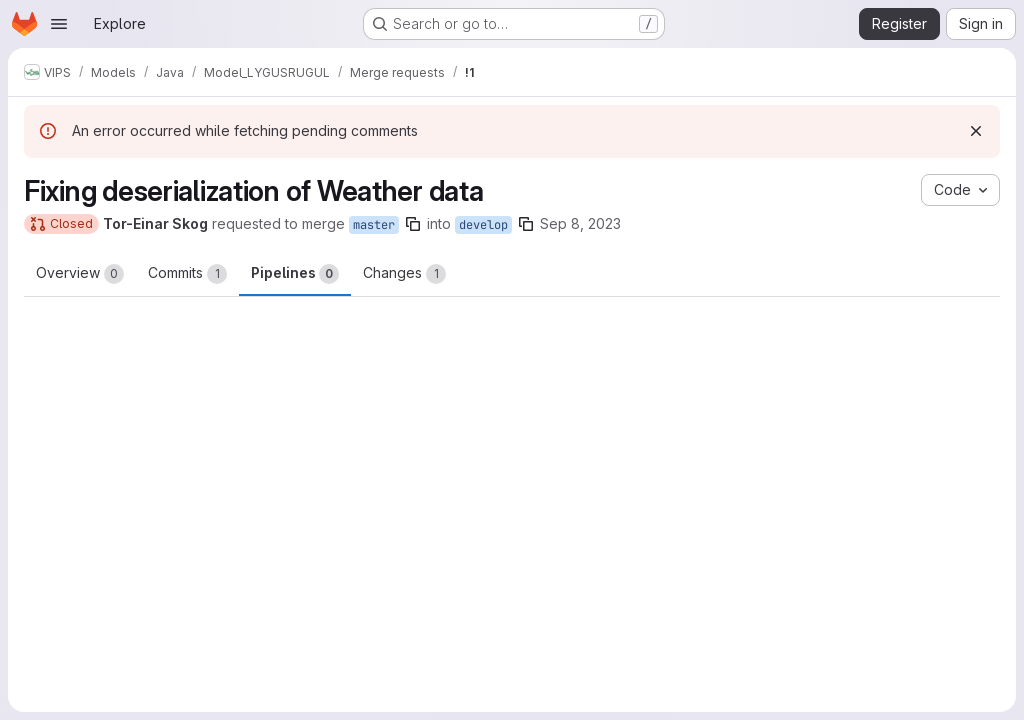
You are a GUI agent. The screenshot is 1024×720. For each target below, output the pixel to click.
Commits (187, 274)
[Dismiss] (976, 131)
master (374, 225)
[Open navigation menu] (59, 24)
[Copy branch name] (413, 224)
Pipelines (295, 274)
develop (483, 225)
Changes (404, 274)
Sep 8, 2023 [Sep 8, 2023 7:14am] (580, 223)
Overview (80, 274)
